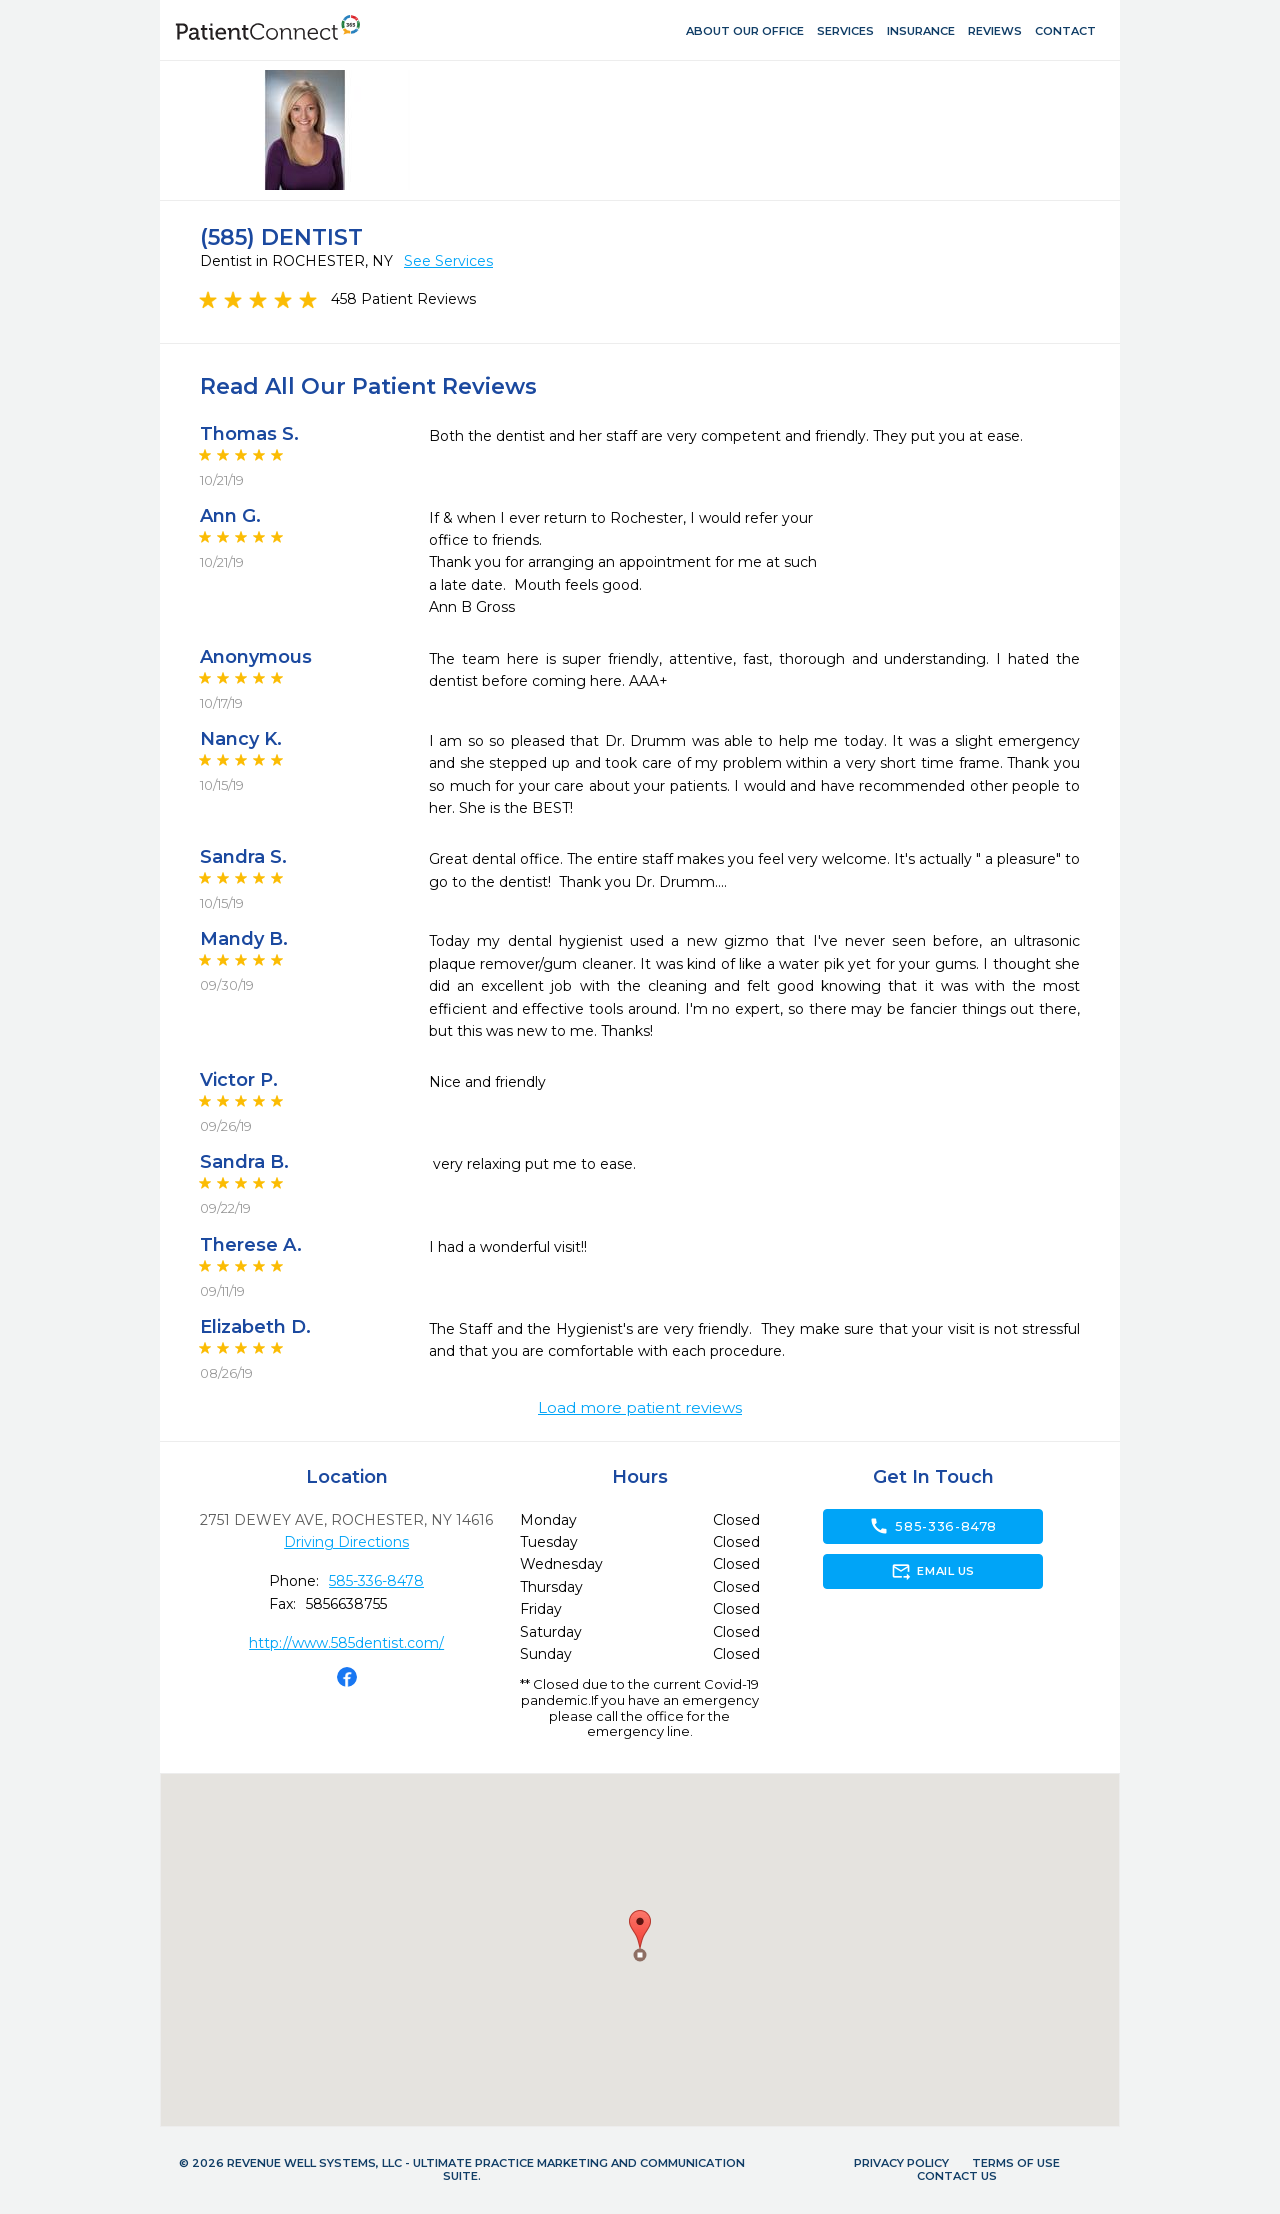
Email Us (932, 1571)
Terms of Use (1016, 2163)
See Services (448, 261)
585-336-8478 (376, 1581)
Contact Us (957, 2176)
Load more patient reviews (640, 1408)
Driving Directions (346, 1542)
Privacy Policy (901, 2163)
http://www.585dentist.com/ (346, 1643)
